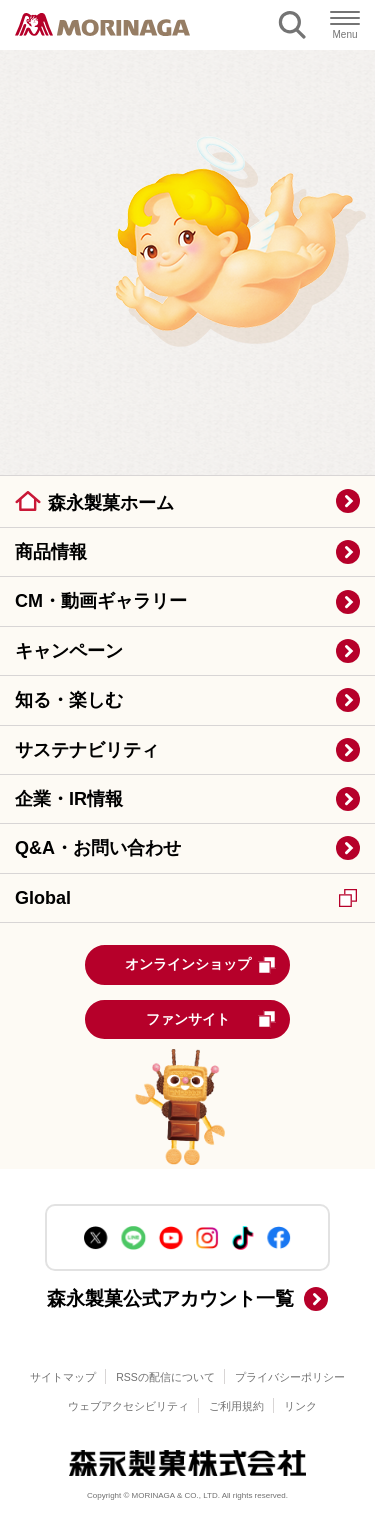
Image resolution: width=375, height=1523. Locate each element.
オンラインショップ (201, 965)
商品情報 (51, 552)
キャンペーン (69, 651)
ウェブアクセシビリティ (128, 1406)
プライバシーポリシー (290, 1377)
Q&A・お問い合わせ (98, 848)
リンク (300, 1406)
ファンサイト (211, 1019)
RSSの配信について (165, 1377)
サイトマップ (63, 1377)
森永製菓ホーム (111, 503)
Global (186, 898)
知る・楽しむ (69, 700)
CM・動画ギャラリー (101, 601)
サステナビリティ (87, 750)
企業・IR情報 (69, 799)
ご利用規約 (236, 1406)
